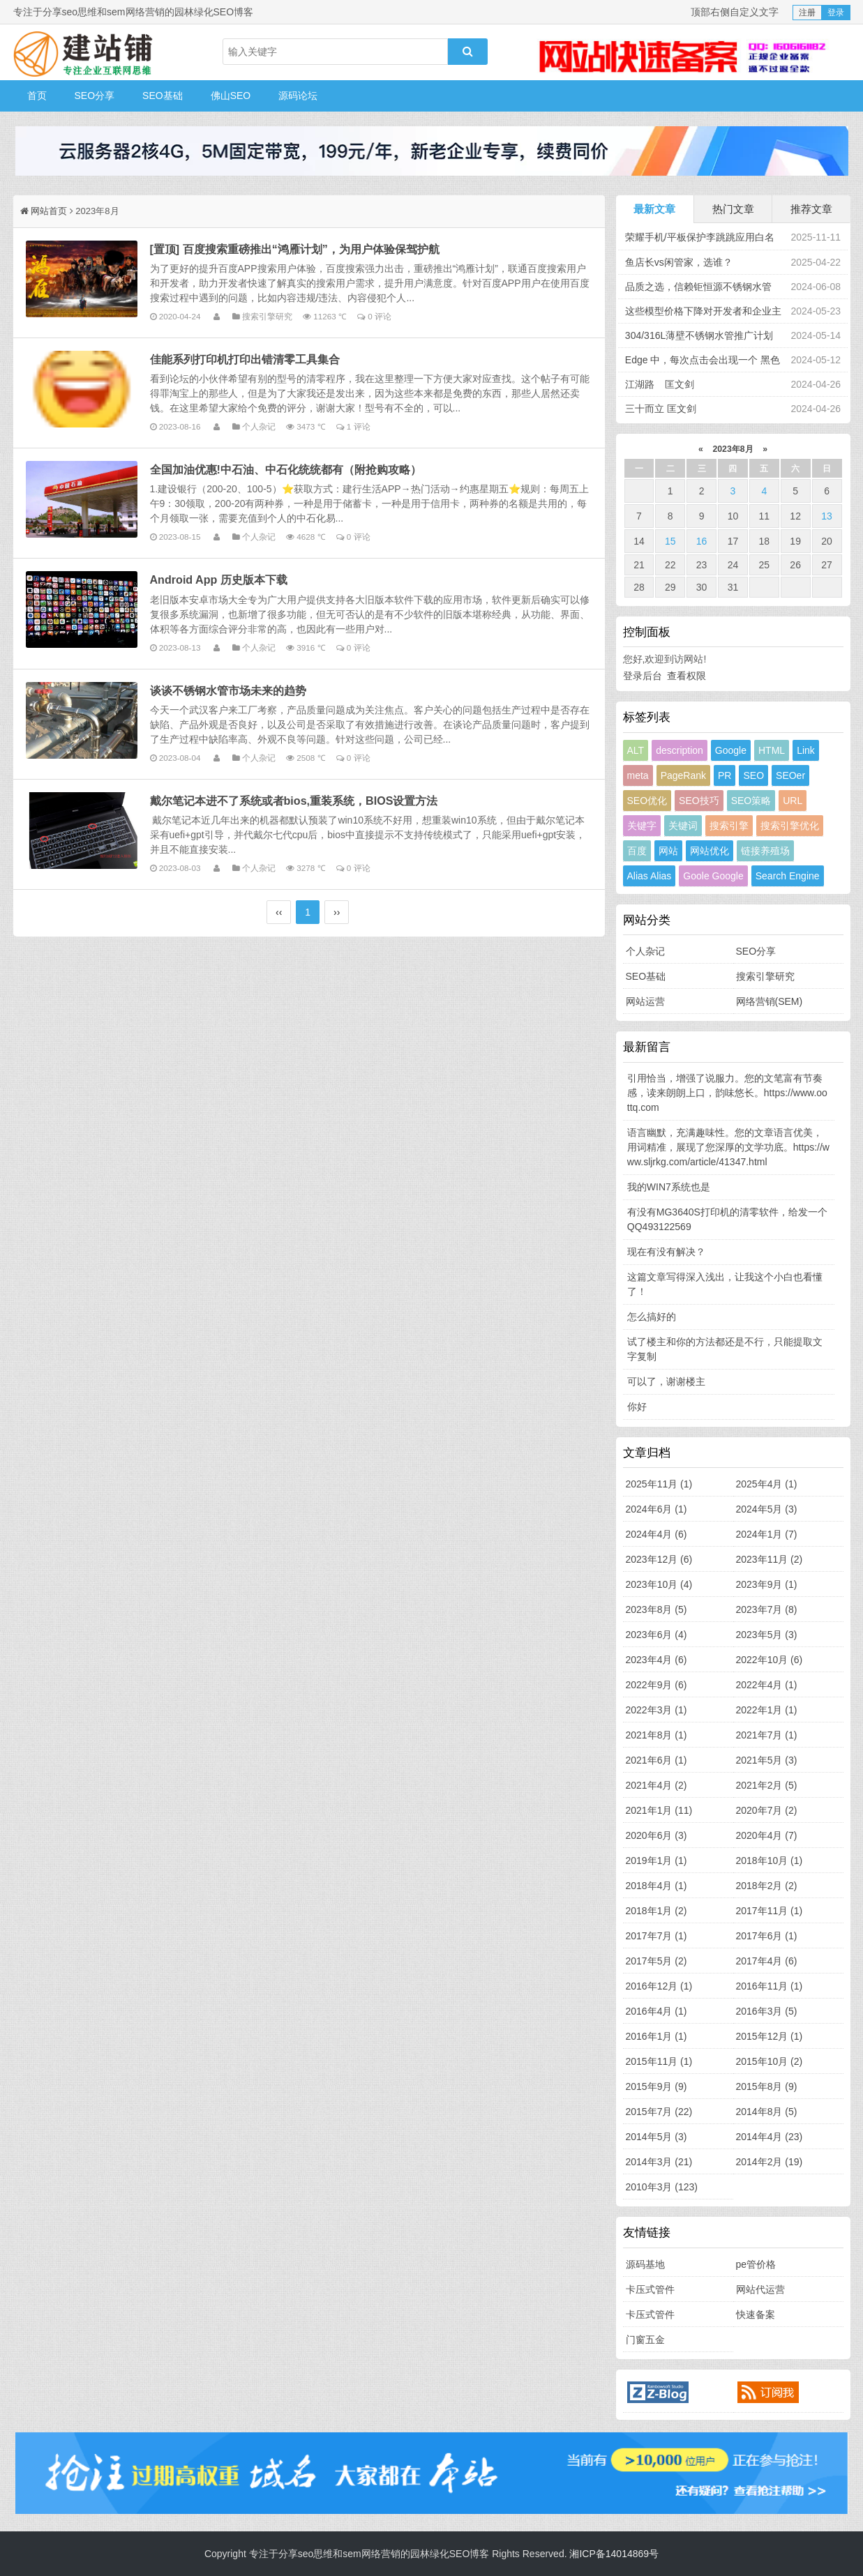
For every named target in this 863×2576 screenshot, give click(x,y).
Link (806, 750)
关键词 (683, 825)
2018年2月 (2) (766, 1885)
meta (638, 775)
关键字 (641, 825)
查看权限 (686, 675)
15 (670, 541)
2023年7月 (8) (766, 1609)
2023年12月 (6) (659, 1559)
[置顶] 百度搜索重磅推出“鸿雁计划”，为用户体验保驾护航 (295, 249)
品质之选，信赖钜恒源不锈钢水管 (698, 286)
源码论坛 (297, 95)
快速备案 (755, 2314)
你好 (637, 1406)
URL (792, 800)
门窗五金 (645, 2339)
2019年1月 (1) (656, 1860)
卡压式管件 (650, 2289)
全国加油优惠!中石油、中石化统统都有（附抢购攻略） (285, 469)
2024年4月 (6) (656, 1534)
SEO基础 (162, 95)
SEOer (790, 775)
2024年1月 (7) (766, 1534)
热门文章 (733, 209)
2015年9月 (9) (656, 2086)
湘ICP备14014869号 (614, 2553)
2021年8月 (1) (656, 1735)
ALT (636, 750)
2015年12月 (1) (769, 2036)
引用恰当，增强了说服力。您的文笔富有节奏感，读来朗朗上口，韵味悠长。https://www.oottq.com (727, 1093)
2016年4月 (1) (656, 2011)
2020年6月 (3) (656, 1835)
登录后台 (642, 675)
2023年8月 (733, 449)
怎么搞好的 (651, 1316)
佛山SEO (231, 95)
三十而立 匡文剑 (660, 408)
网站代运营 (760, 2289)
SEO (753, 775)
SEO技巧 (699, 800)
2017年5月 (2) (656, 1961)
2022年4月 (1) (766, 1684)
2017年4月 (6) (766, 1961)
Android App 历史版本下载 (218, 579)
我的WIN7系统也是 (668, 1186)
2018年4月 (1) (656, 1885)
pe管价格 (756, 2264)
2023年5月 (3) (766, 1634)
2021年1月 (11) (659, 1810)
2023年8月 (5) (656, 1609)
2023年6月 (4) (656, 1634)
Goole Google (713, 875)
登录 (835, 12)
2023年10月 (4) (659, 1584)
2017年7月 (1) (656, 1935)
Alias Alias (649, 875)
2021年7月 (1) (766, 1735)
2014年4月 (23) (769, 2136)
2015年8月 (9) (766, 2086)
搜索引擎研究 (267, 316)
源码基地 (645, 2264)
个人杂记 (259, 426)
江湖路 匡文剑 (660, 384)
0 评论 (379, 316)
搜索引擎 (729, 825)
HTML (771, 750)
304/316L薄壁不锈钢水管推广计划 (699, 335)
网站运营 (645, 1001)
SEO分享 (95, 95)
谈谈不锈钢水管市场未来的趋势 (228, 690)
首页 (37, 95)
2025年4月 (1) (766, 1484)
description (679, 750)
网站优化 (709, 850)
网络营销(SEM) (769, 1001)
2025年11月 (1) (659, 1484)
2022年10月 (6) (769, 1659)
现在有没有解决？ (666, 1251)
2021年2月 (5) (766, 1785)
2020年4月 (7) (766, 1835)
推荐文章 (811, 209)
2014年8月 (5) (766, 2111)
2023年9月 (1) (766, 1584)
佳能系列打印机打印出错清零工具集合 (245, 359)
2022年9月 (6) (656, 1684)
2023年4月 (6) (656, 1659)
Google (730, 750)
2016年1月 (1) (656, 2036)
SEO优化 (647, 800)
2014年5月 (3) (656, 2136)
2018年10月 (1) (769, 1860)
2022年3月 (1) (656, 1709)
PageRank (683, 775)
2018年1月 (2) (656, 1910)
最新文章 (654, 209)
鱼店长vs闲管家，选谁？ (679, 262)
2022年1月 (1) (766, 1709)
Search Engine (788, 875)
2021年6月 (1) (656, 1760)
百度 (637, 850)
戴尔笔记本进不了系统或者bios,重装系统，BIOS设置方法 (294, 800)
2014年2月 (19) (769, 2161)
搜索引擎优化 (789, 825)
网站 (668, 850)
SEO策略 (751, 800)
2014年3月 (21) (659, 2161)
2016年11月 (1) (769, 1986)
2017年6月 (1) (766, 1935)
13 (826, 516)
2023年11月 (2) (769, 1559)
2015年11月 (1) (659, 2061)
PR (724, 775)
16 (701, 541)
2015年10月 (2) (769, 2061)
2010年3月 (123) (662, 2186)
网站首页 (49, 211)
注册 (807, 12)
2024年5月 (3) (766, 1509)
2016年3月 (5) (766, 2011)
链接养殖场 (765, 850)
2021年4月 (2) (656, 1785)
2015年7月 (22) (659, 2111)
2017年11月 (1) (769, 1910)
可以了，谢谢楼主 (666, 1381)
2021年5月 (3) (766, 1760)
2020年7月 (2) (766, 1810)
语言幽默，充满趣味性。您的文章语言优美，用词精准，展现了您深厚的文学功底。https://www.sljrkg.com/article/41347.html (728, 1147)
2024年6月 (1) (656, 1509)
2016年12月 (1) (659, 1986)
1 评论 (358, 426)
